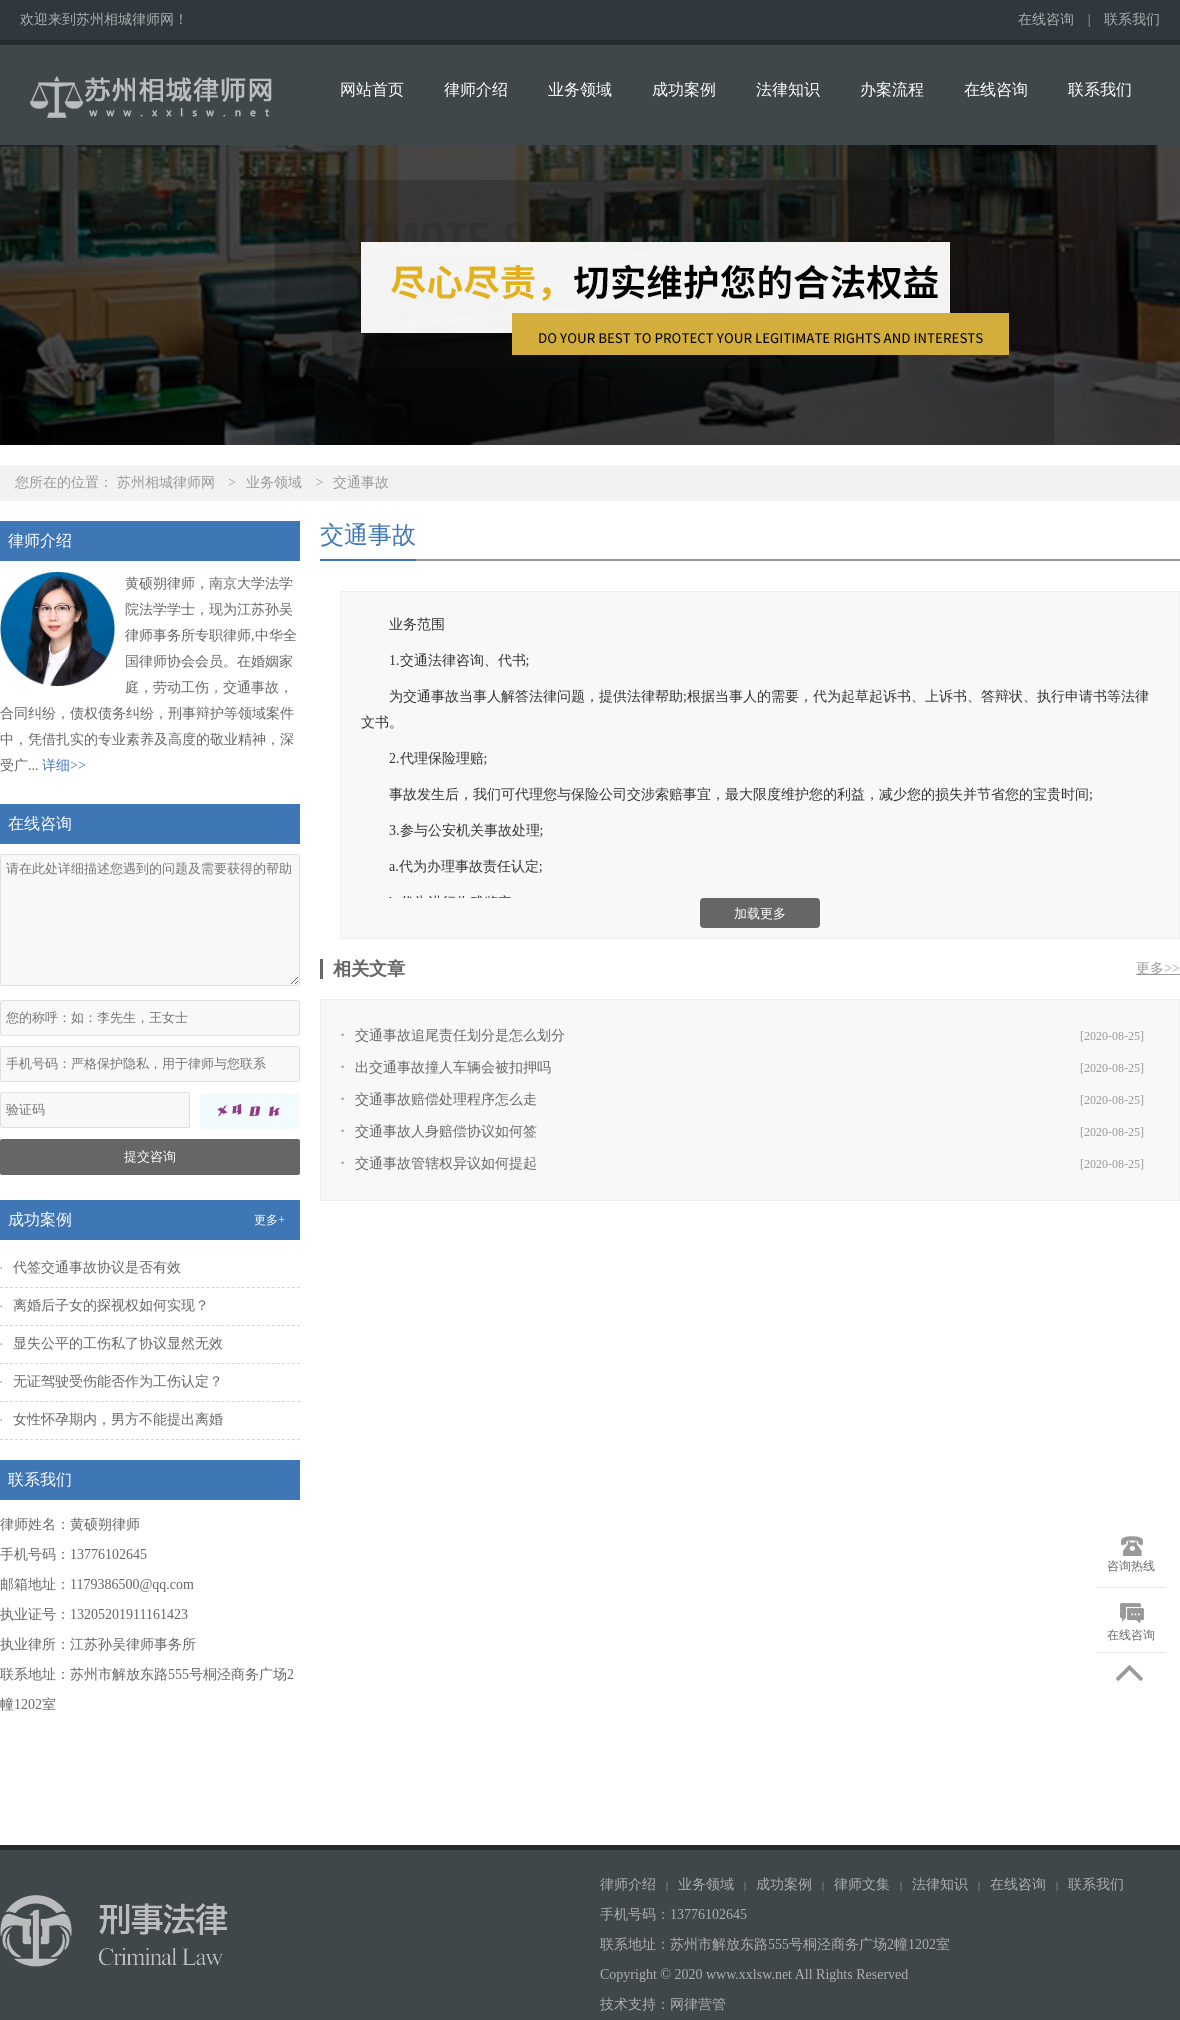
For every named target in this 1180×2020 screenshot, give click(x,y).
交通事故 (361, 482)
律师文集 (862, 1884)
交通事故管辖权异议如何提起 (446, 1163)
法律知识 (788, 89)
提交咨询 (150, 1156)
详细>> (64, 765)
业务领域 (580, 89)
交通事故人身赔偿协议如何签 (446, 1131)
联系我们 (1132, 19)
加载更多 (760, 913)
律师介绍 (476, 89)
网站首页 (372, 89)
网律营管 (698, 2004)
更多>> (1158, 968)
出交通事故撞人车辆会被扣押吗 (453, 1067)
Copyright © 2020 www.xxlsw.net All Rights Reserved (756, 1974)
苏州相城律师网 (166, 482)
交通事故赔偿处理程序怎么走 (446, 1099)
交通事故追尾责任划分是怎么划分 (460, 1035)
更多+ (269, 1220)
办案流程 (892, 89)
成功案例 (684, 89)
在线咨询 (1046, 19)
